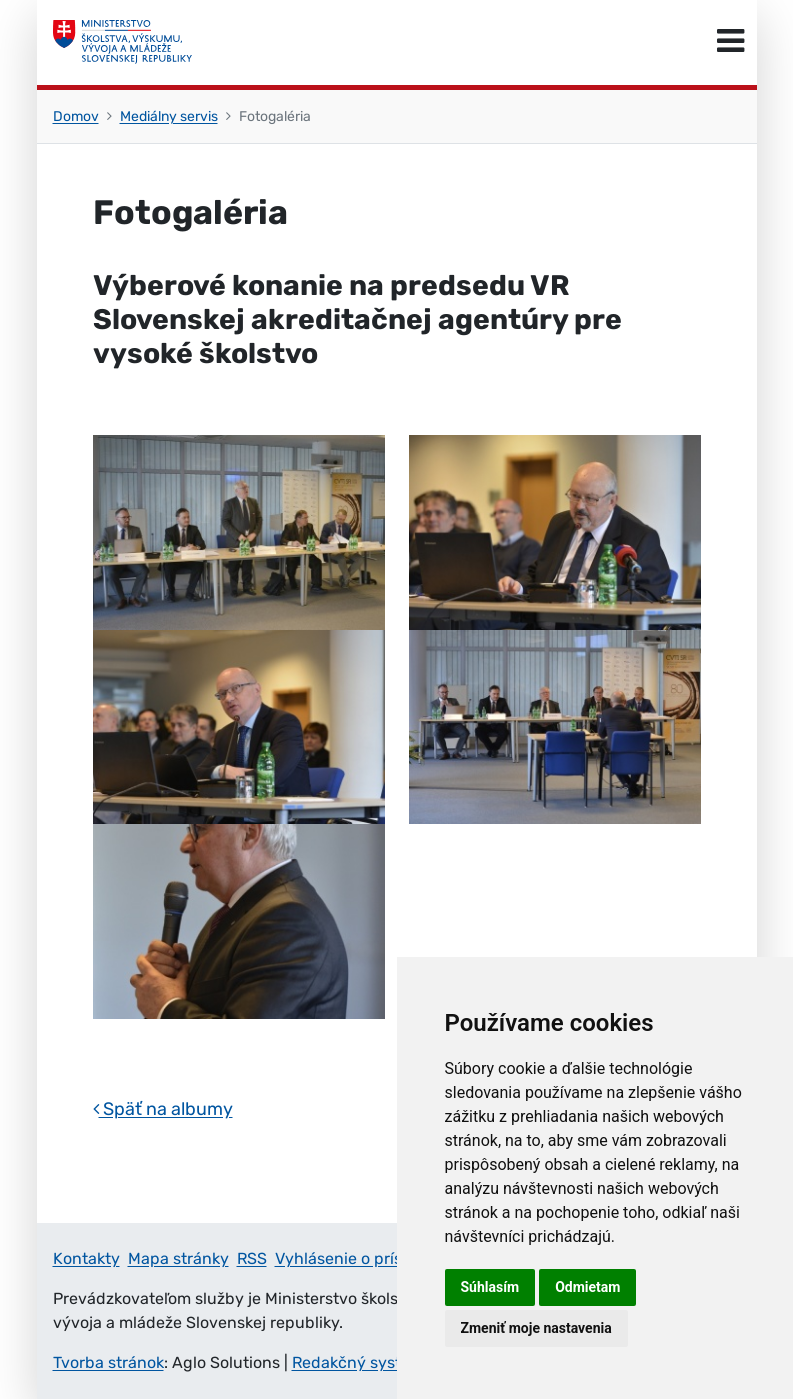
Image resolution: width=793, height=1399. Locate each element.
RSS (252, 1258)
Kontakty (86, 1258)
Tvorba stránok (108, 1362)
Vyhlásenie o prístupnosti (370, 1258)
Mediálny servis (169, 116)
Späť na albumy (163, 1109)
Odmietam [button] (587, 1287)
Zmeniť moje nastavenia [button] (536, 1328)
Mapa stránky (178, 1258)
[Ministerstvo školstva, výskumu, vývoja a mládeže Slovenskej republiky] (123, 42)
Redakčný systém (358, 1362)
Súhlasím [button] (490, 1287)
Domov (76, 116)
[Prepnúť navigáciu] (730, 42)
